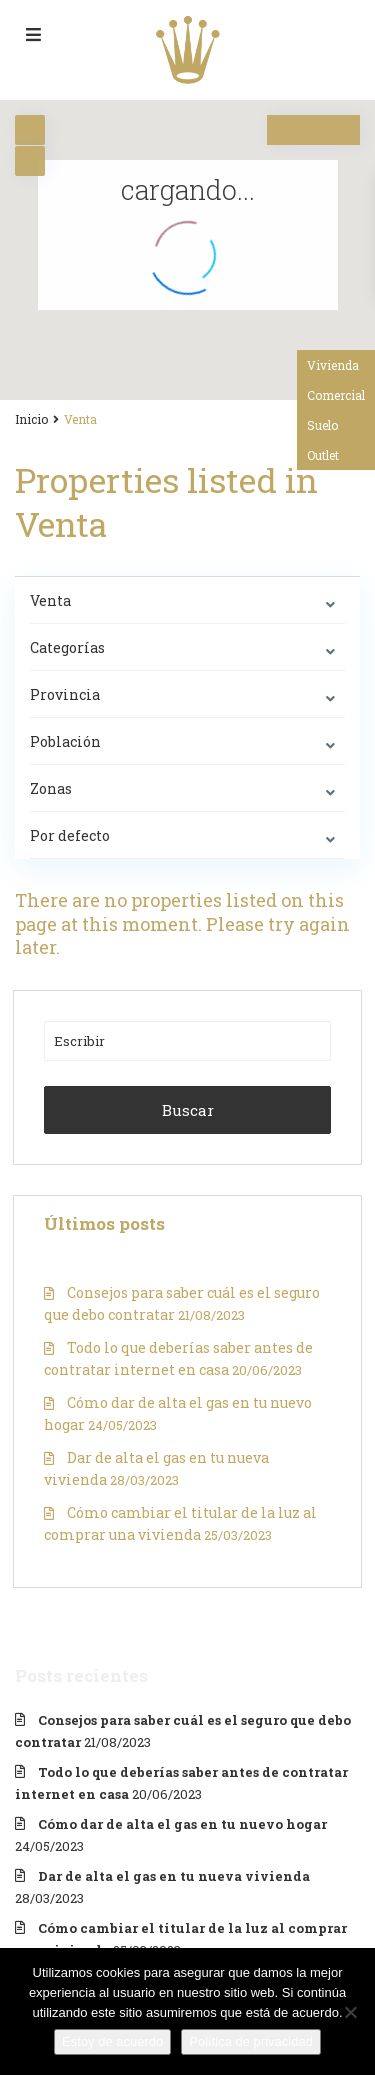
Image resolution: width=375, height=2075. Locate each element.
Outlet (323, 455)
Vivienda (333, 365)
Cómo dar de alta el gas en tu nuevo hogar (182, 1824)
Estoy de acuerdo (112, 2041)
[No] (350, 2012)
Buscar (188, 1110)
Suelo (322, 425)
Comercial (336, 395)
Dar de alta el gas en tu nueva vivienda (174, 1876)
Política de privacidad (251, 2041)
